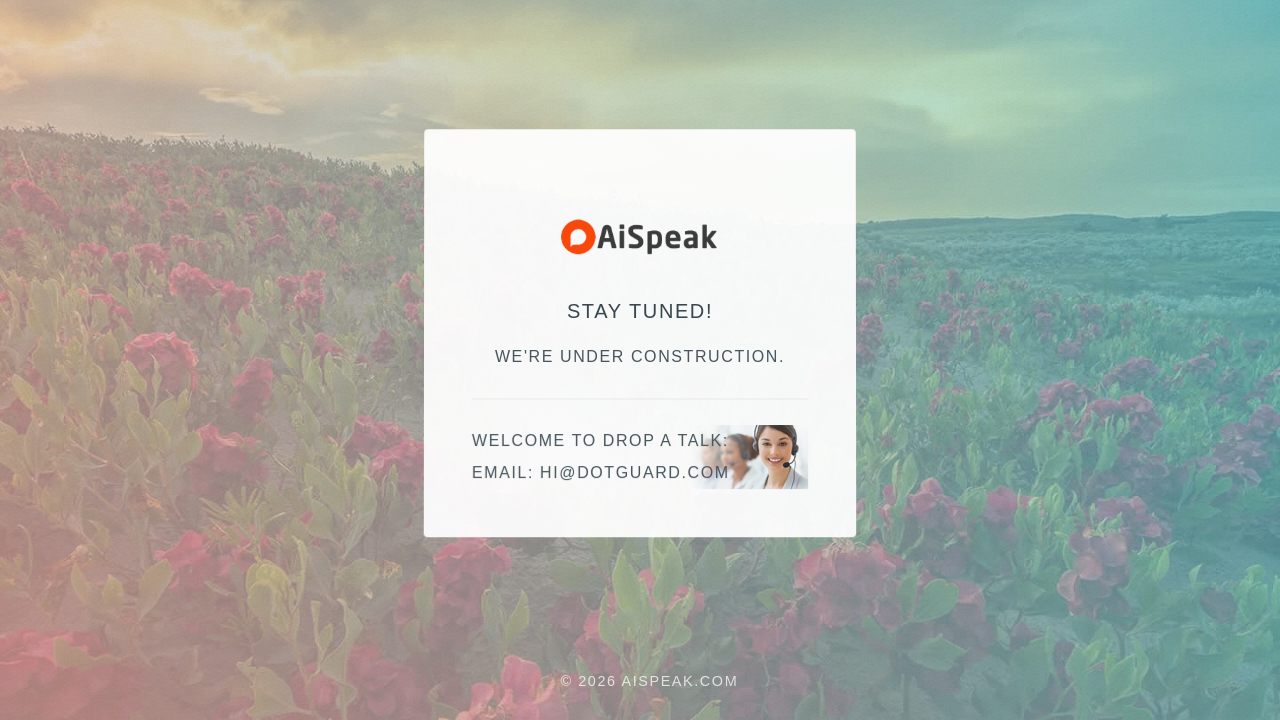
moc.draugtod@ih (635, 473)
